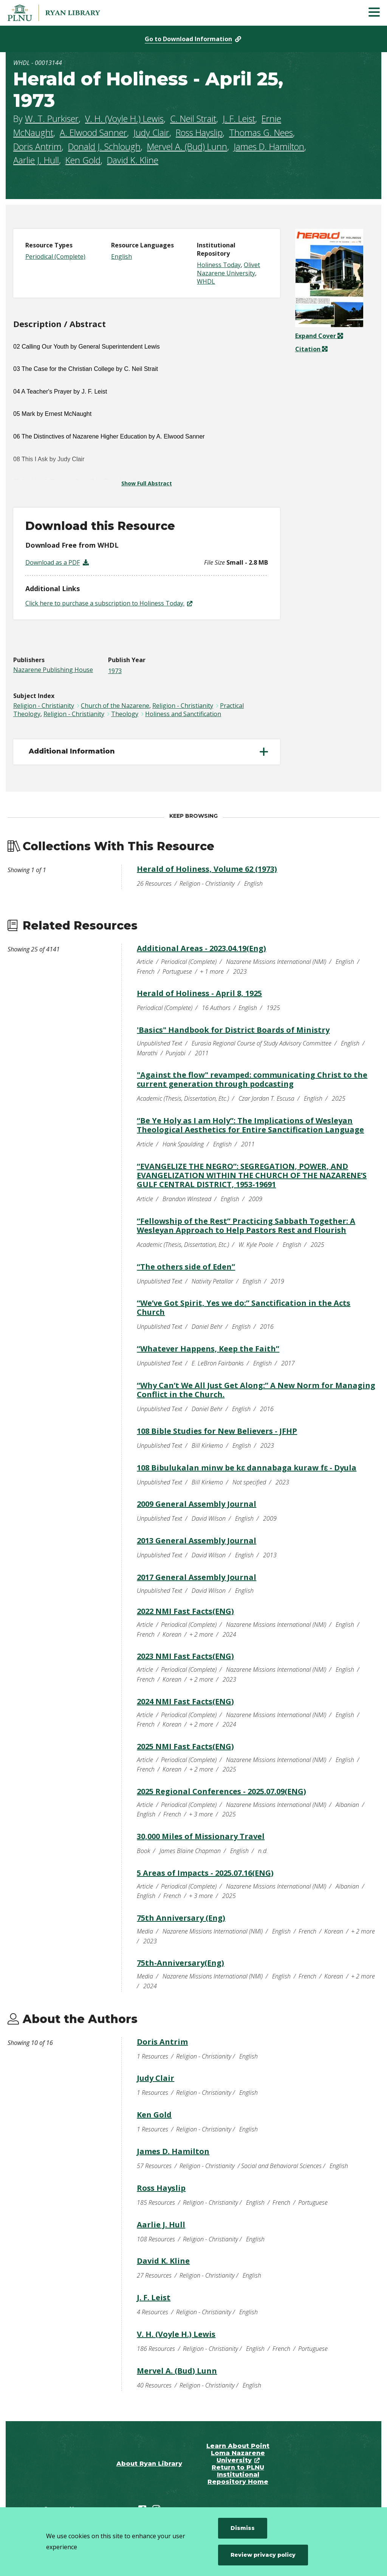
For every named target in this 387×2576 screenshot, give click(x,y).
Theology (124, 714)
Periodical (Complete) (55, 256)
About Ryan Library (149, 2463)
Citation (308, 349)
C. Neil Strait (193, 119)
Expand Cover (319, 336)
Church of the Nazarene (115, 705)
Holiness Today (219, 265)
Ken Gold (83, 160)
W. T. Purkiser (52, 119)
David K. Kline (132, 160)
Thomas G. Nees (261, 133)
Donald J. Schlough (104, 147)
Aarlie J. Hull (36, 160)
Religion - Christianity (43, 705)
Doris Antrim (37, 147)
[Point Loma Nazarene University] (62, 13)
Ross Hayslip (199, 133)
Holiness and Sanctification (183, 714)
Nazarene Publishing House (53, 670)
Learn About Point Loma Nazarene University (237, 2453)
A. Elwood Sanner (93, 133)
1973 (115, 671)
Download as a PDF (52, 562)
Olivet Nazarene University (228, 269)
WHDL (206, 281)
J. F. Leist (239, 119)
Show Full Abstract (146, 483)
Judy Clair (151, 133)
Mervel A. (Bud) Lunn (187, 147)
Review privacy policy (263, 2554)
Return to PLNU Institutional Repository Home (237, 2474)
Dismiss (243, 2528)
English (121, 256)
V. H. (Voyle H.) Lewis (124, 119)
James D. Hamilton (269, 147)
